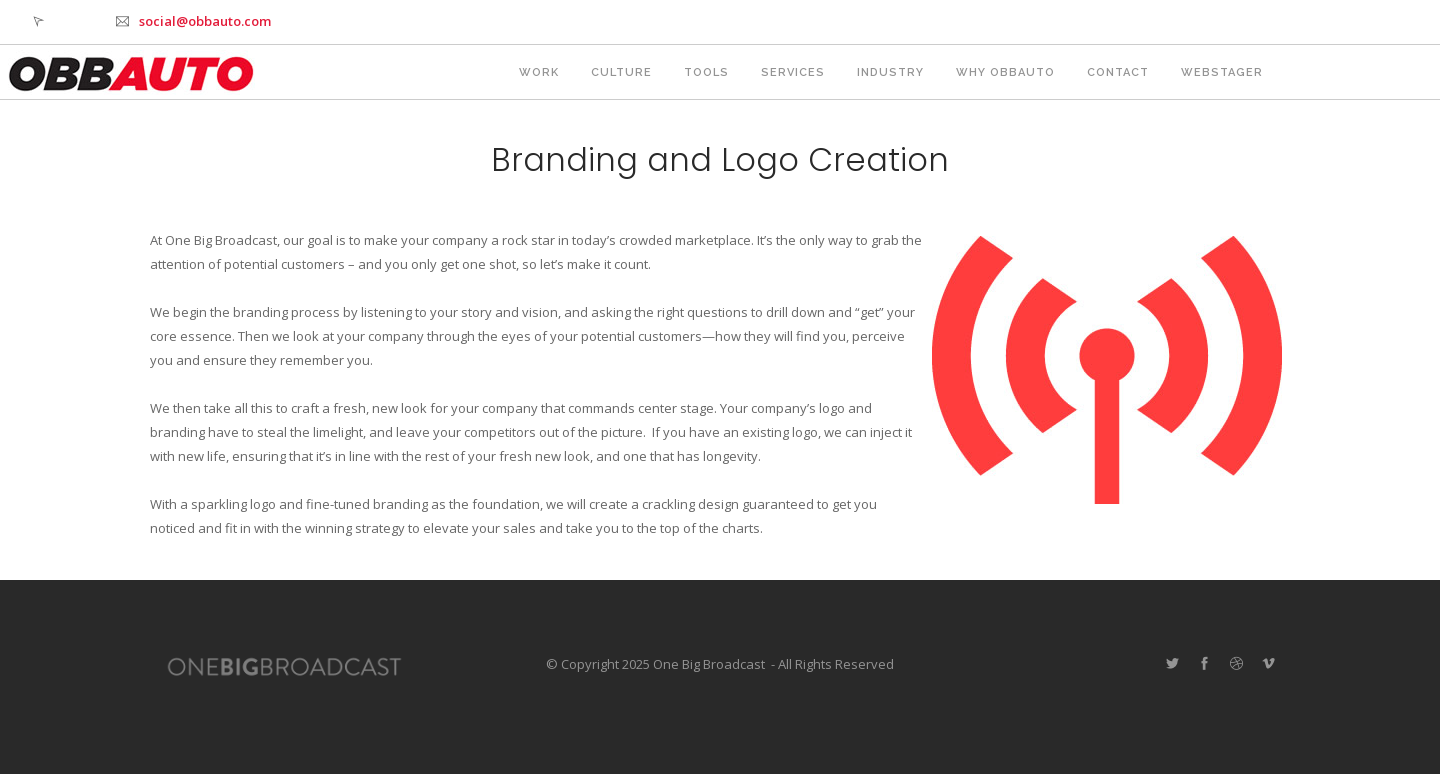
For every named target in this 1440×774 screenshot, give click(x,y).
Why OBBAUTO (1005, 72)
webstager (1222, 72)
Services (793, 72)
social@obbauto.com (205, 21)
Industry (890, 72)
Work (539, 72)
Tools (706, 72)
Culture (621, 72)
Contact (1118, 72)
